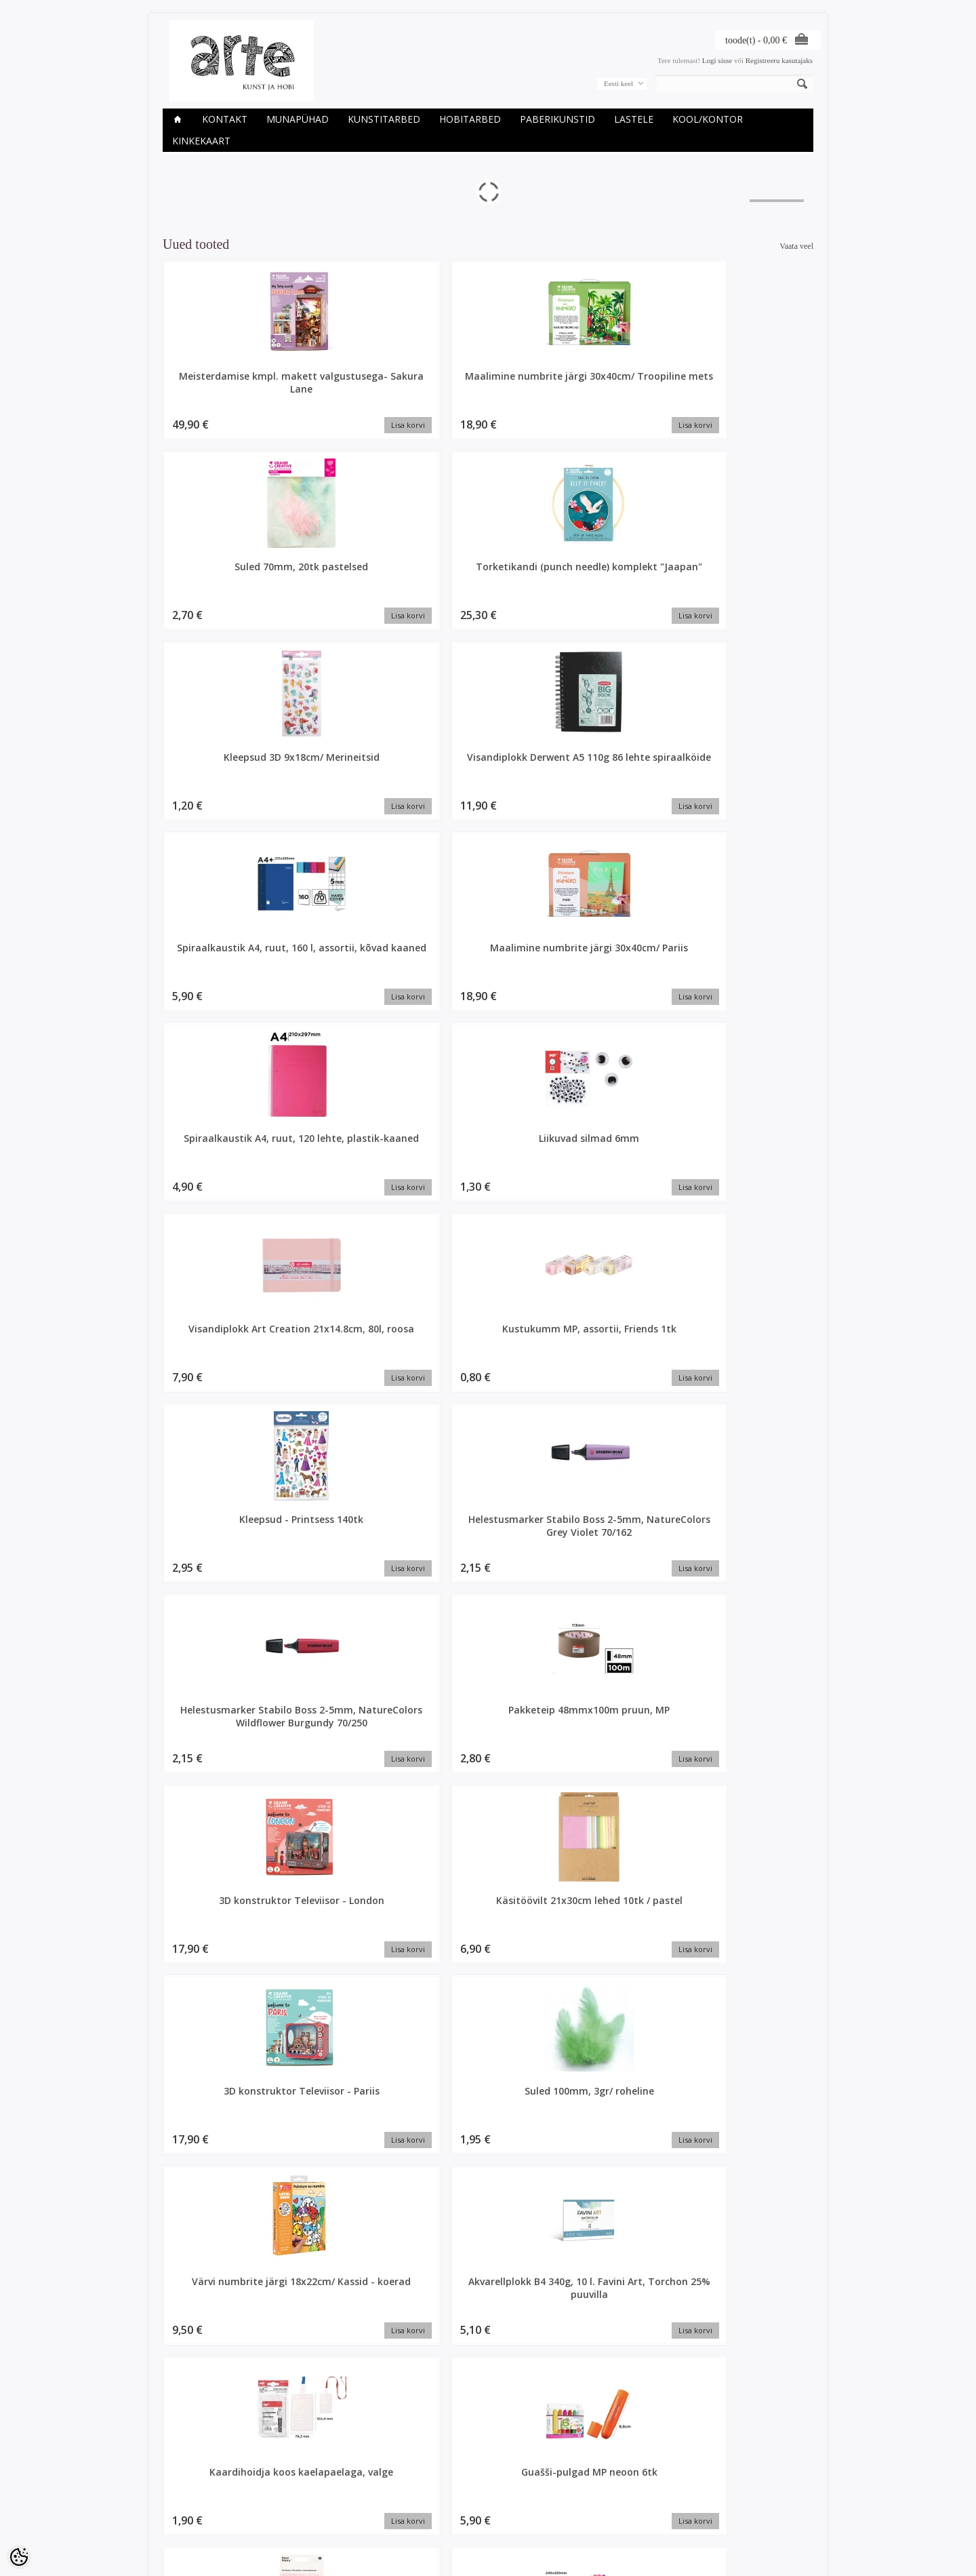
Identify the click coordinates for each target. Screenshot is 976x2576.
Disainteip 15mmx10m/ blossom (752, 1966)
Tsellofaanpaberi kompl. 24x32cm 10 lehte (224, 1355)
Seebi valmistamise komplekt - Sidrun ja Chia (752, 1548)
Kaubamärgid (295, 2481)
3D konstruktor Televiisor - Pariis (620, 962)
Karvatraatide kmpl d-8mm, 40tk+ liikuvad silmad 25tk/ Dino (620, 1548)
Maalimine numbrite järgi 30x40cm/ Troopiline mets (356, 389)
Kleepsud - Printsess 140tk (488, 769)
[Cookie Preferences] (19, 2557)
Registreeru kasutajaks (779, 60)
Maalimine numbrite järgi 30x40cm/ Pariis (488, 576)
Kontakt (224, 119)
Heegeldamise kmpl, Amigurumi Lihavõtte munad (356, 2359)
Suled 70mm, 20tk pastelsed (488, 382)
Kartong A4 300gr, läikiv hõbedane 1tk (224, 1735)
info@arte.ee (516, 2525)
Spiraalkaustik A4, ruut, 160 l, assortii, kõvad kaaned (356, 582)
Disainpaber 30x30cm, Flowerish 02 (488, 1966)
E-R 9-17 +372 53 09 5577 (539, 2514)
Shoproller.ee (791, 2553)
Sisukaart (288, 2516)
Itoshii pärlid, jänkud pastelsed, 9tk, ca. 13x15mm (488, 2359)
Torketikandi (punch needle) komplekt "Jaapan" (620, 389)
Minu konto (402, 2481)
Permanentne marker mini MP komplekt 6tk (355, 1349)
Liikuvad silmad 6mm (752, 569)
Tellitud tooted (407, 2504)
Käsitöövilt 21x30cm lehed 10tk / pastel (488, 962)
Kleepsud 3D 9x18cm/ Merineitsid (752, 382)
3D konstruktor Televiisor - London (355, 962)
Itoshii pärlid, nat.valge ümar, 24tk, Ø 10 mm (752, 1735)
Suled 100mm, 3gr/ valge (752, 1349)
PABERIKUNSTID (557, 119)
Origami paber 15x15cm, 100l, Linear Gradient (224, 1548)
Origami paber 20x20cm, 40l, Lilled (488, 1735)
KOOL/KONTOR (707, 119)
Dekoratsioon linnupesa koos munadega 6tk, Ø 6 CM (224, 1973)
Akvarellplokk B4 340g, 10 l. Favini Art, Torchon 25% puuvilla (356, 1162)
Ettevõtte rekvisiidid (195, 2493)
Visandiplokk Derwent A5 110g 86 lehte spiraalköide (224, 582)
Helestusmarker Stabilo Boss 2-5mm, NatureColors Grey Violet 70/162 (620, 782)
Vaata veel (796, 246)
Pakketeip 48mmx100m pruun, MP (224, 968)
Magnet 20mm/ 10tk (356, 1535)
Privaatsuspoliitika (192, 2504)
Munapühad (297, 119)
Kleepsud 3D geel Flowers (752, 1155)
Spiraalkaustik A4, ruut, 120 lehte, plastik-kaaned (620, 582)
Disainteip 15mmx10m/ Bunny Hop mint (356, 2166)
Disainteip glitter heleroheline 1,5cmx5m (620, 2166)
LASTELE (633, 119)
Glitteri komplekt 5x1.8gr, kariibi (752, 2160)
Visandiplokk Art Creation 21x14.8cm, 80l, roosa (223, 775)
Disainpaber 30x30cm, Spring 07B (620, 1966)
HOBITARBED (470, 119)
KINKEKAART (201, 140)
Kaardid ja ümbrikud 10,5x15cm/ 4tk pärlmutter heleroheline (752, 2366)
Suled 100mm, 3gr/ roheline (752, 962)
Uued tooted (293, 2504)
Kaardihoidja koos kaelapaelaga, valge (488, 1155)
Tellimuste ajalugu (413, 2493)
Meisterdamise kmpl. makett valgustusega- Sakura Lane (224, 389)
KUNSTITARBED (384, 119)
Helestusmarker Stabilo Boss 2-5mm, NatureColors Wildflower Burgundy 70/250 (752, 788)
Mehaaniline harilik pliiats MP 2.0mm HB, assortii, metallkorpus (356, 1741)
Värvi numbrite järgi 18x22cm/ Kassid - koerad (224, 1162)
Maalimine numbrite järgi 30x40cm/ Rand (488, 1349)
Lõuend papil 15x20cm (620, 1342)
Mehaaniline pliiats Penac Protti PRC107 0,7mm (620, 1741)
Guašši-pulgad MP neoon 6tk (620, 1155)
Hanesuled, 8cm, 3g (223, 2346)
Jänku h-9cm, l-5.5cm (620, 2346)
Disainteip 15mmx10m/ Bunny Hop (223, 2166)
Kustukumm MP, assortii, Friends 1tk (356, 769)
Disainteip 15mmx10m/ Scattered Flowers (488, 2166)
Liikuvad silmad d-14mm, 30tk (488, 1542)
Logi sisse (717, 60)
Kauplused (180, 2481)
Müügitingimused (191, 2516)
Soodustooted (296, 2493)
